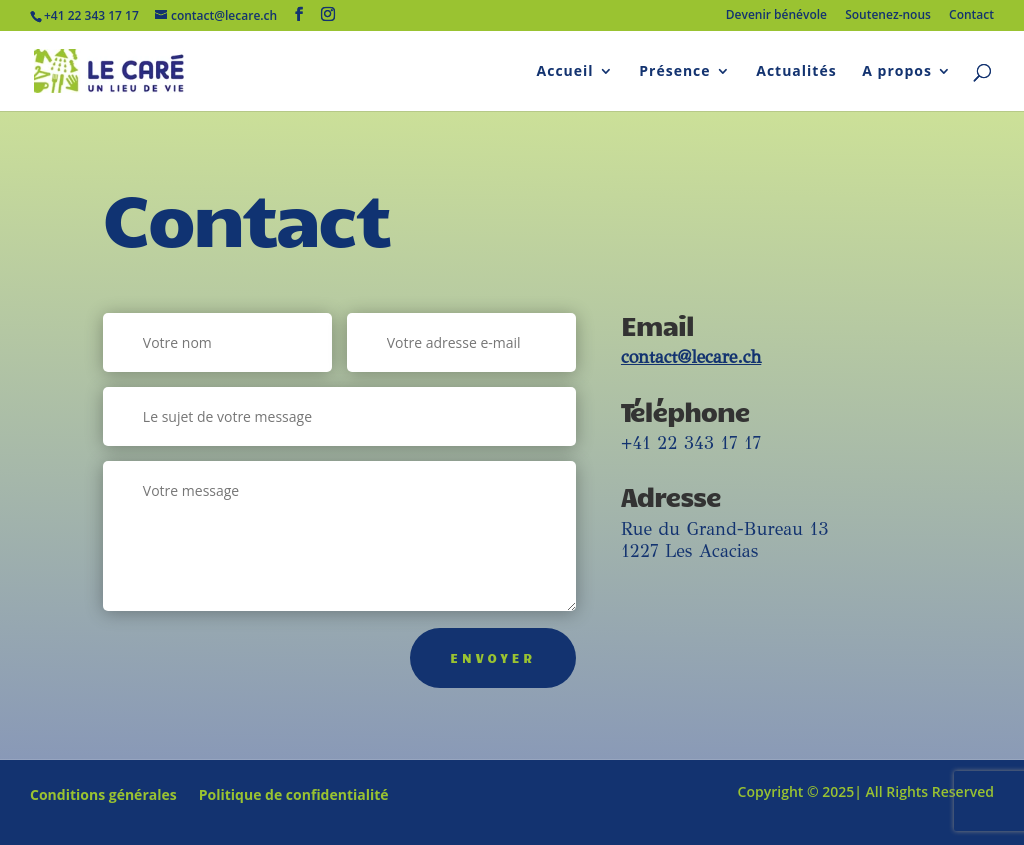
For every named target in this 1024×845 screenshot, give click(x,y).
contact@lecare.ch (691, 357)
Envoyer (493, 658)
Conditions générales (103, 796)
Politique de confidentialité (294, 796)
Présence (674, 72)
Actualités (796, 72)
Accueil (565, 72)
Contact (971, 16)
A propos (897, 72)
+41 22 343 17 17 (691, 443)
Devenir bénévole (776, 16)
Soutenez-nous (888, 16)
